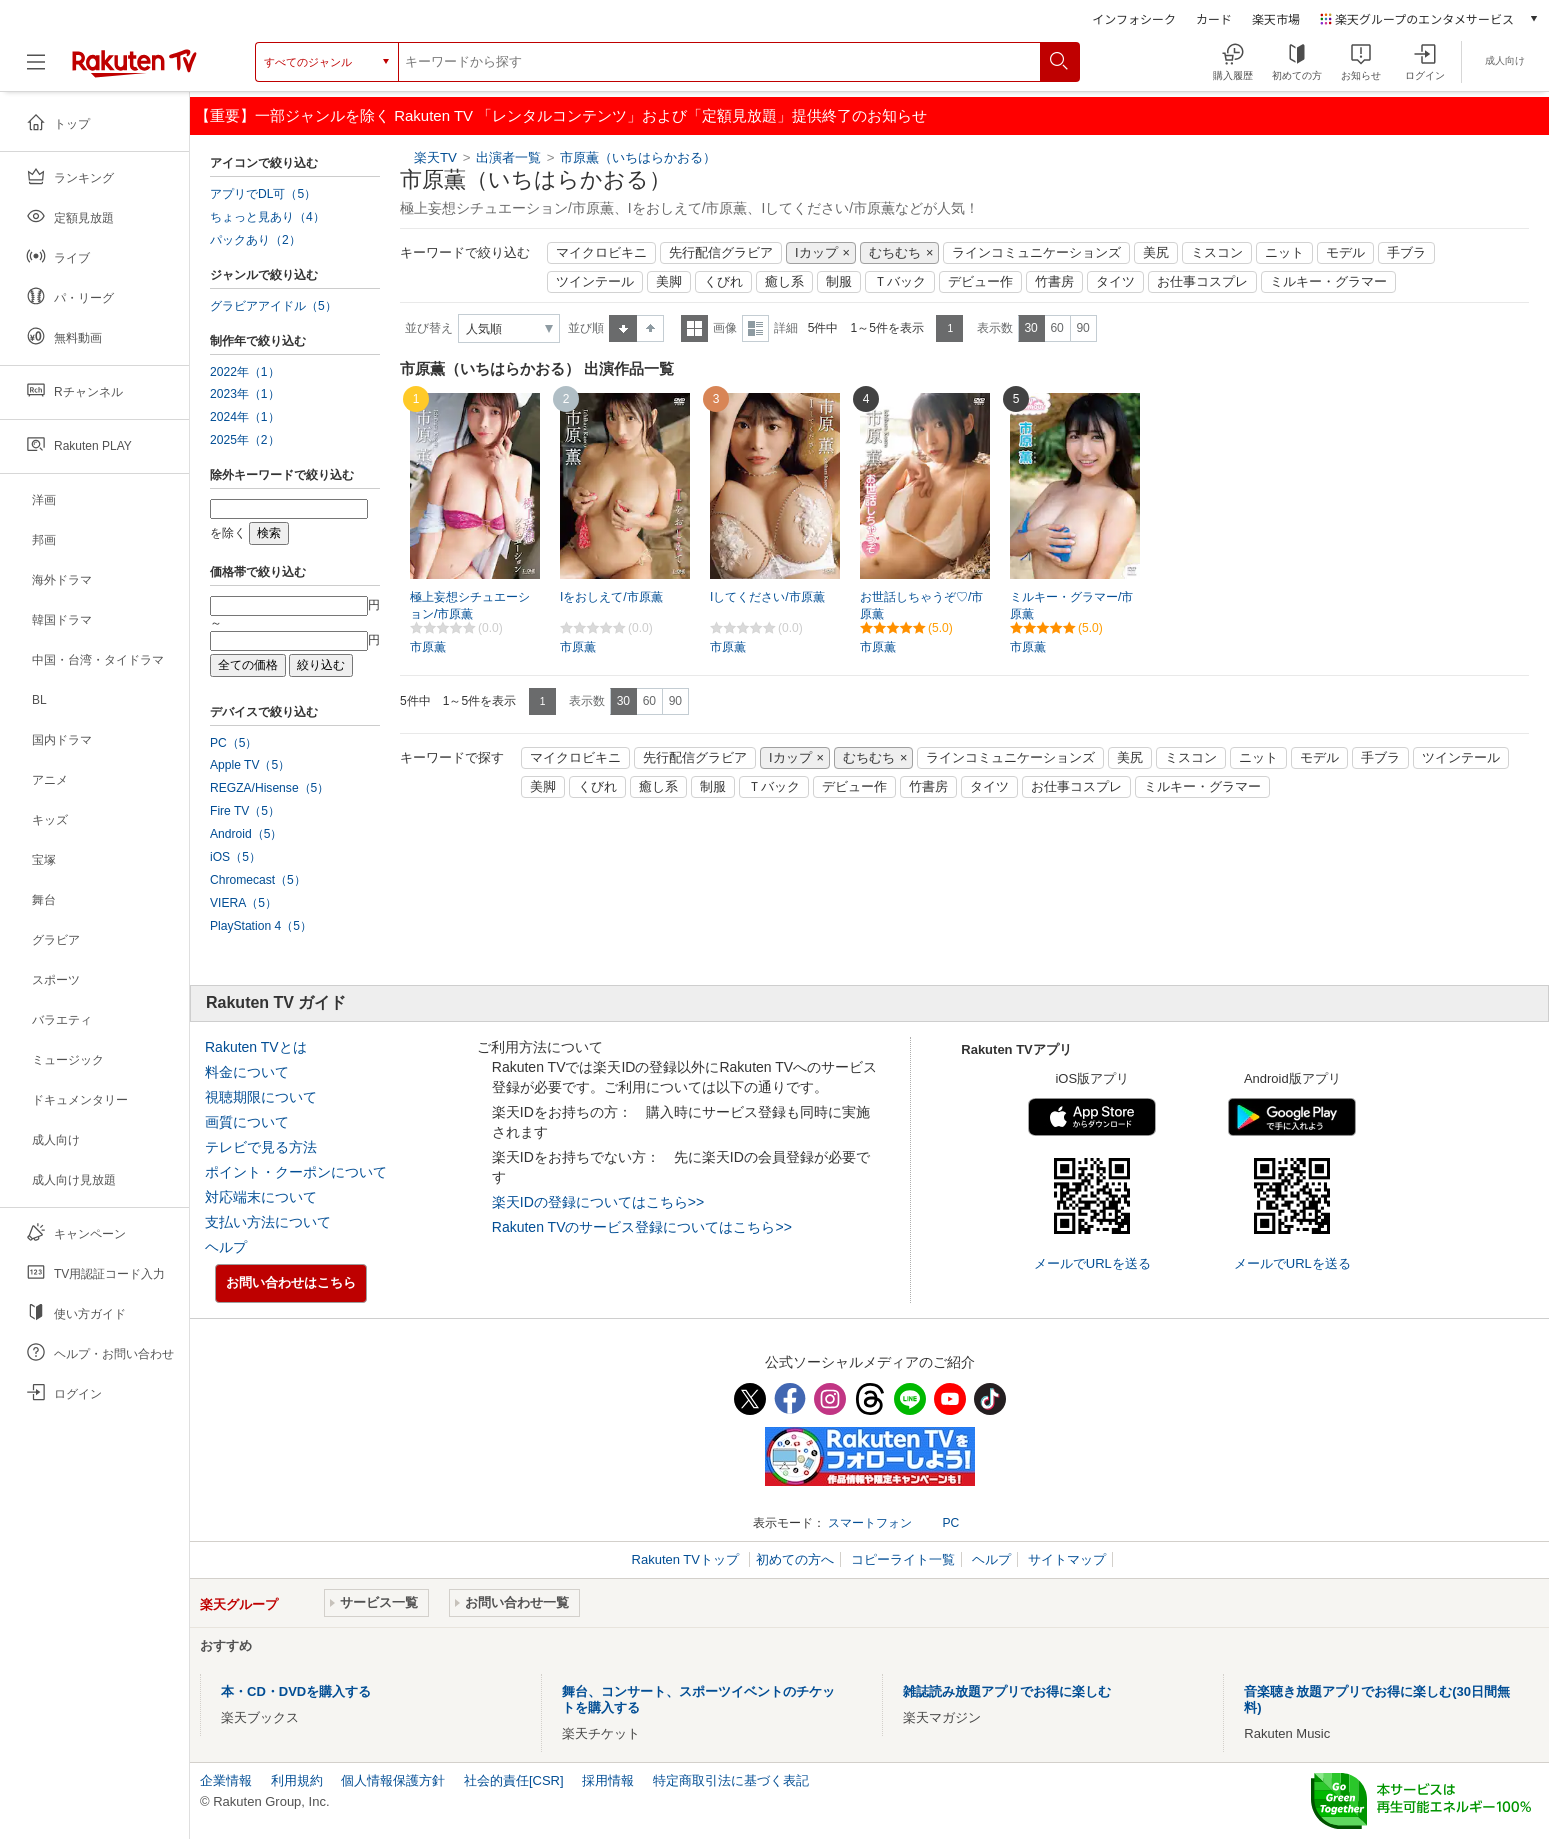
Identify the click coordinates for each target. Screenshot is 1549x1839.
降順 (650, 328)
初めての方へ (795, 1559)
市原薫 (428, 647)
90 (1082, 328)
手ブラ (1406, 253)
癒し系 (784, 282)
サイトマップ (1067, 1559)
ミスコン (1217, 253)
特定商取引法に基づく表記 (731, 1780)
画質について (247, 1122)
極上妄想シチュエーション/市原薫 (470, 605)
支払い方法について (268, 1222)
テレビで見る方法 (261, 1147)
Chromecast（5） (258, 880)
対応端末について (261, 1197)
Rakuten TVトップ (687, 1559)
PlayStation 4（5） (261, 926)
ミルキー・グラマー (1328, 282)
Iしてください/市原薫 (767, 597)
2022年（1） (245, 372)
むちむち (895, 253)
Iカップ (816, 253)
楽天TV (435, 157)
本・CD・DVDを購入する (296, 1691)
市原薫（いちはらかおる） (638, 157)
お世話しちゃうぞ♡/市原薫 (921, 605)
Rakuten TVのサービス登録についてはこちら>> (642, 1227)
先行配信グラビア (721, 253)
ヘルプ (226, 1247)
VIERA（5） (243, 903)
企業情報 (226, 1780)
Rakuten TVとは (256, 1047)
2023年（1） (245, 394)
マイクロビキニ (601, 253)
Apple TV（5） (250, 765)
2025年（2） (245, 440)
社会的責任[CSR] (514, 1780)
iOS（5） (235, 857)
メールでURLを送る (1092, 1263)
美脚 (669, 282)
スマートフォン (870, 1523)
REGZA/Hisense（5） (269, 788)
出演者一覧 (508, 157)
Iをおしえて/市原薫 (611, 597)
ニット (1284, 253)
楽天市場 (1276, 18)
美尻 (1156, 253)
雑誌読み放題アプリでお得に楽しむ (1007, 1691)
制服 (839, 282)
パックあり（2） (255, 240)
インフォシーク (1134, 18)
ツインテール (595, 282)
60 (1056, 328)
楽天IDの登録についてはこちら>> (598, 1202)
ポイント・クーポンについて (296, 1172)
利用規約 (297, 1780)
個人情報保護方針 (393, 1780)
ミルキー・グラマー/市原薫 (1071, 605)
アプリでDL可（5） (263, 194)
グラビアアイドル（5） (273, 306)
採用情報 (608, 1780)
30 (1030, 328)
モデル (1345, 253)
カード (1214, 18)
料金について (247, 1072)
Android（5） (246, 834)
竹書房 (1054, 282)
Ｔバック (900, 282)
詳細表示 (755, 328)
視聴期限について (261, 1097)
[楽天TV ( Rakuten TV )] (134, 69)
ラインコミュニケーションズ (1036, 253)
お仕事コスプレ (1202, 282)
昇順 (623, 328)
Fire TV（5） (245, 811)
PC (950, 1523)
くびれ (723, 282)
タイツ (1115, 282)
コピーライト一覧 (903, 1559)
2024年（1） (245, 417)
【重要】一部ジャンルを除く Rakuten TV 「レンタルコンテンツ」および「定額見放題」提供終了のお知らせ (561, 115)
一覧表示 (694, 328)
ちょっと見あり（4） (267, 217)
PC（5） (234, 743)
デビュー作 (980, 282)
